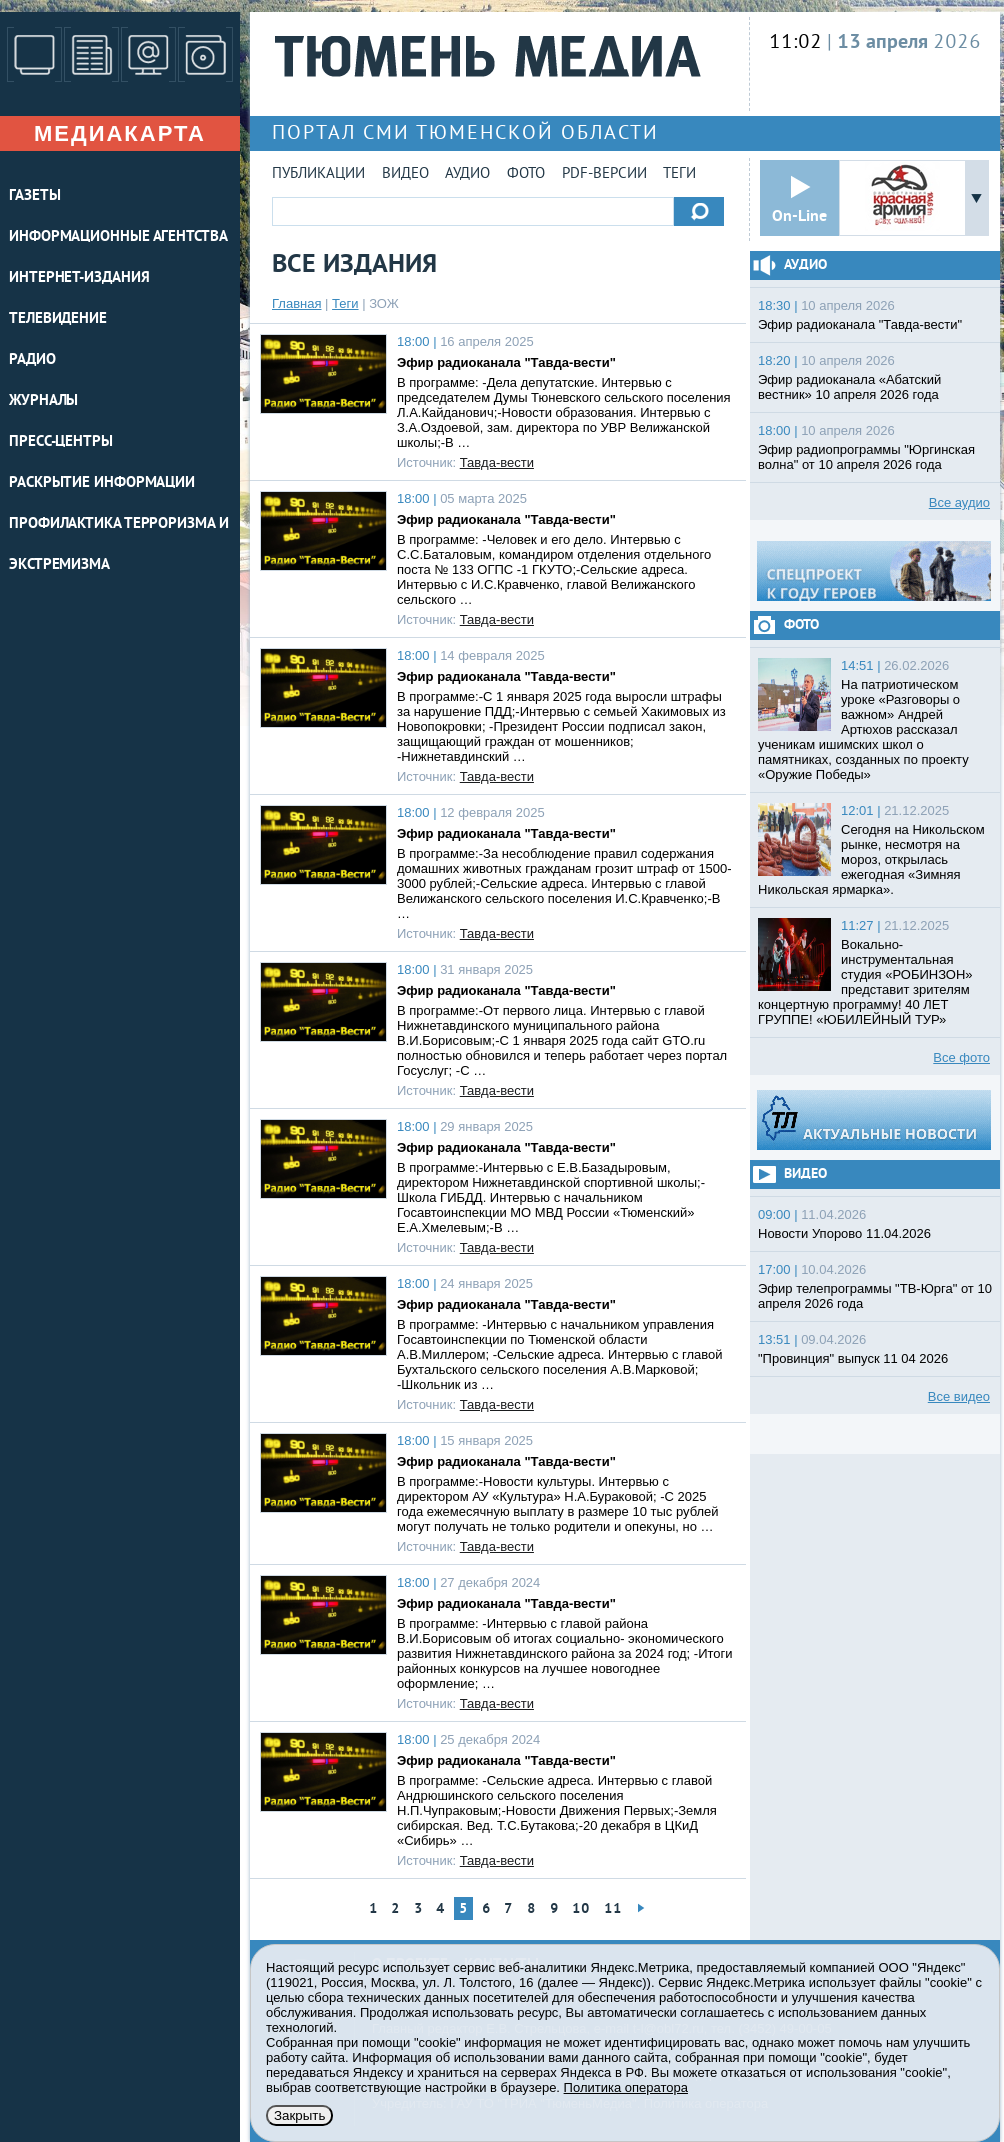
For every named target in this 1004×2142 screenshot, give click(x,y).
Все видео (959, 1396)
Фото (526, 174)
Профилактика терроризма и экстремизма (119, 545)
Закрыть (299, 2115)
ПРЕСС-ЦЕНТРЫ (61, 442)
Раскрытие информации (102, 483)
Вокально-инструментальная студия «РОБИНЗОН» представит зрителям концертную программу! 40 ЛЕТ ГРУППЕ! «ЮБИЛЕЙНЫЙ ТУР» (865, 982)
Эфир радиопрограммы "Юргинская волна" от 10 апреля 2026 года (866, 457)
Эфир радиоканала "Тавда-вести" (506, 362)
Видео (405, 174)
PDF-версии (604, 174)
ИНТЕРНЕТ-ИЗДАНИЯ (79, 278)
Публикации (318, 174)
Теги (679, 174)
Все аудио (959, 502)
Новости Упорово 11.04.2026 (844, 1233)
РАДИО (32, 360)
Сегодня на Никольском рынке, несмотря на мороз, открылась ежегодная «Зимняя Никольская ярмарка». (871, 859)
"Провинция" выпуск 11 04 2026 (853, 1358)
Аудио (467, 174)
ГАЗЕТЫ (34, 196)
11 (613, 1909)
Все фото (961, 1057)
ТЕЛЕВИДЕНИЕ (58, 319)
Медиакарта (120, 133)
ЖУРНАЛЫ (43, 401)
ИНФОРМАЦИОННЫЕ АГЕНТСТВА (118, 237)
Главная (296, 303)
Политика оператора (626, 2087)
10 (581, 1909)
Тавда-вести (497, 462)
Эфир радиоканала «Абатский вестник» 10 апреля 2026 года (849, 387)
